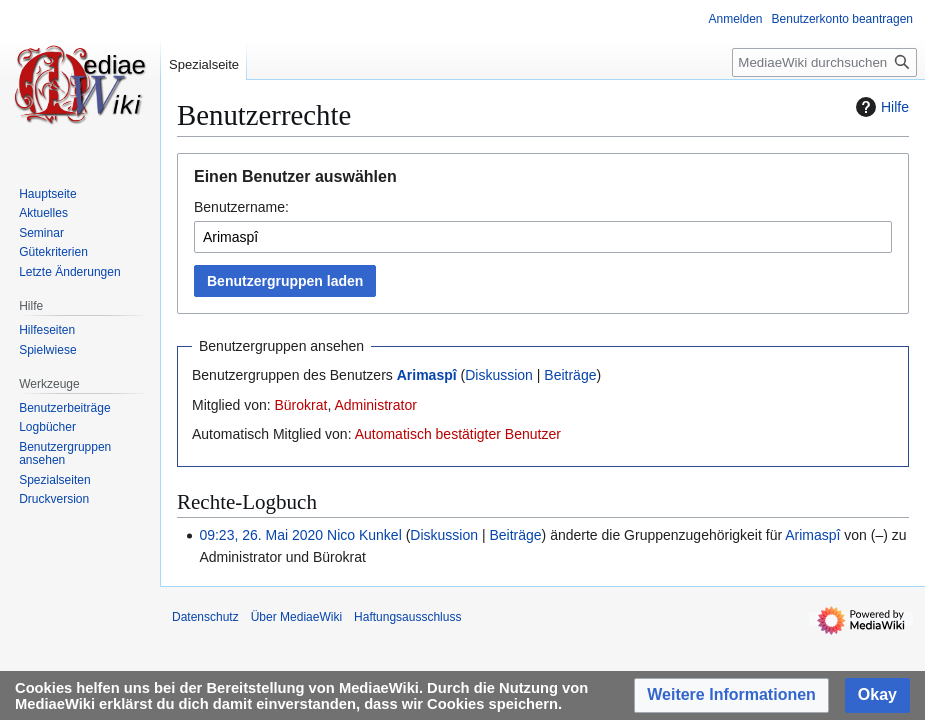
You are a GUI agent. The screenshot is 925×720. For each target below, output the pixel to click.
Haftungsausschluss (407, 617)
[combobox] (543, 237)
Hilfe (880, 107)
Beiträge (570, 375)
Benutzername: (241, 207)
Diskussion (499, 375)
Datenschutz (205, 617)
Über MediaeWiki (296, 617)
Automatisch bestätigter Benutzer (458, 434)
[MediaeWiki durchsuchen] (824, 62)
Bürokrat (300, 405)
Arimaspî (427, 375)
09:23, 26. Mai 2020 (261, 535)
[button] (731, 695)
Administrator (375, 405)
